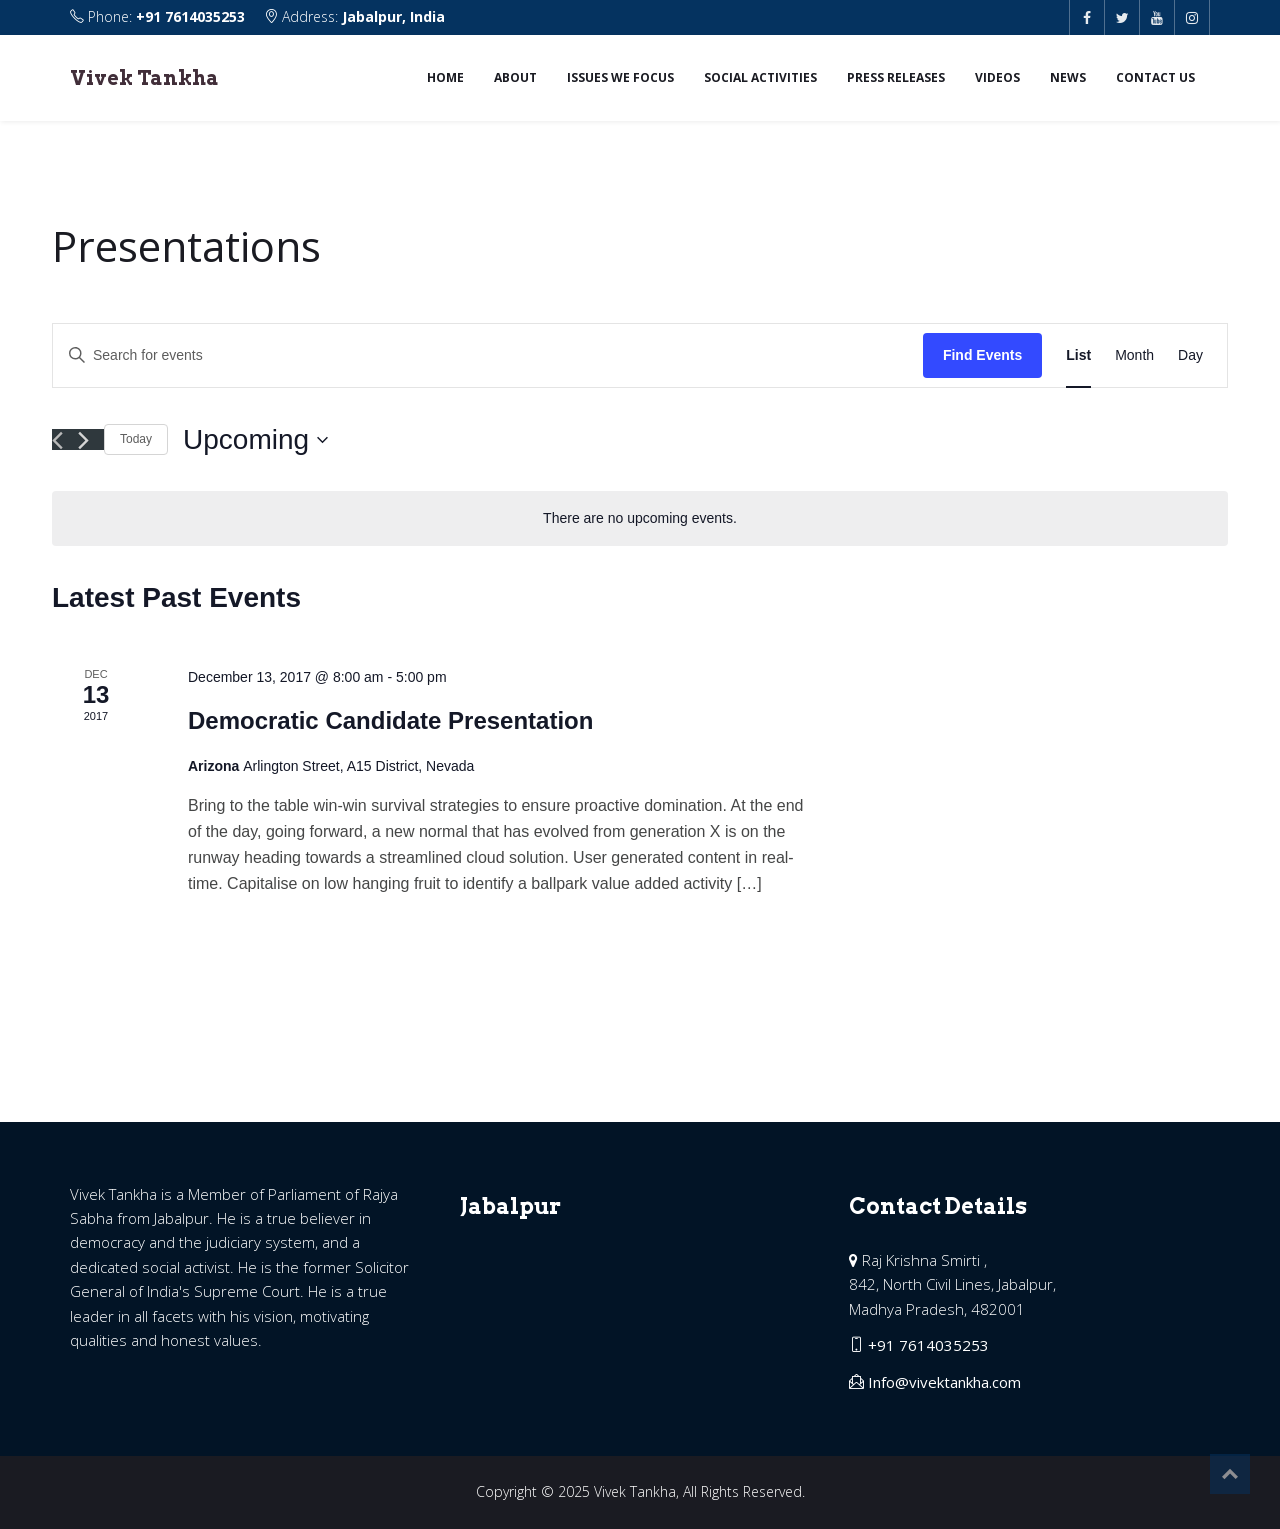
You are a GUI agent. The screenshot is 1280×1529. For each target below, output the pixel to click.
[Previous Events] (57, 440)
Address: (354, 16)
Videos (997, 77)
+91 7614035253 (190, 16)
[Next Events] (83, 440)
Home (445, 77)
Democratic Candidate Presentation (390, 720)
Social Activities (760, 77)
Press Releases (896, 77)
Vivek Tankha (144, 78)
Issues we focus (620, 77)
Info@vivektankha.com (944, 1382)
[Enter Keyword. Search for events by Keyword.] (488, 355)
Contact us (1155, 77)
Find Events (982, 355)
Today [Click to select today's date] (136, 439)
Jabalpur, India (393, 16)
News (1068, 77)
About (515, 77)
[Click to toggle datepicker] (255, 440)
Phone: (159, 16)
